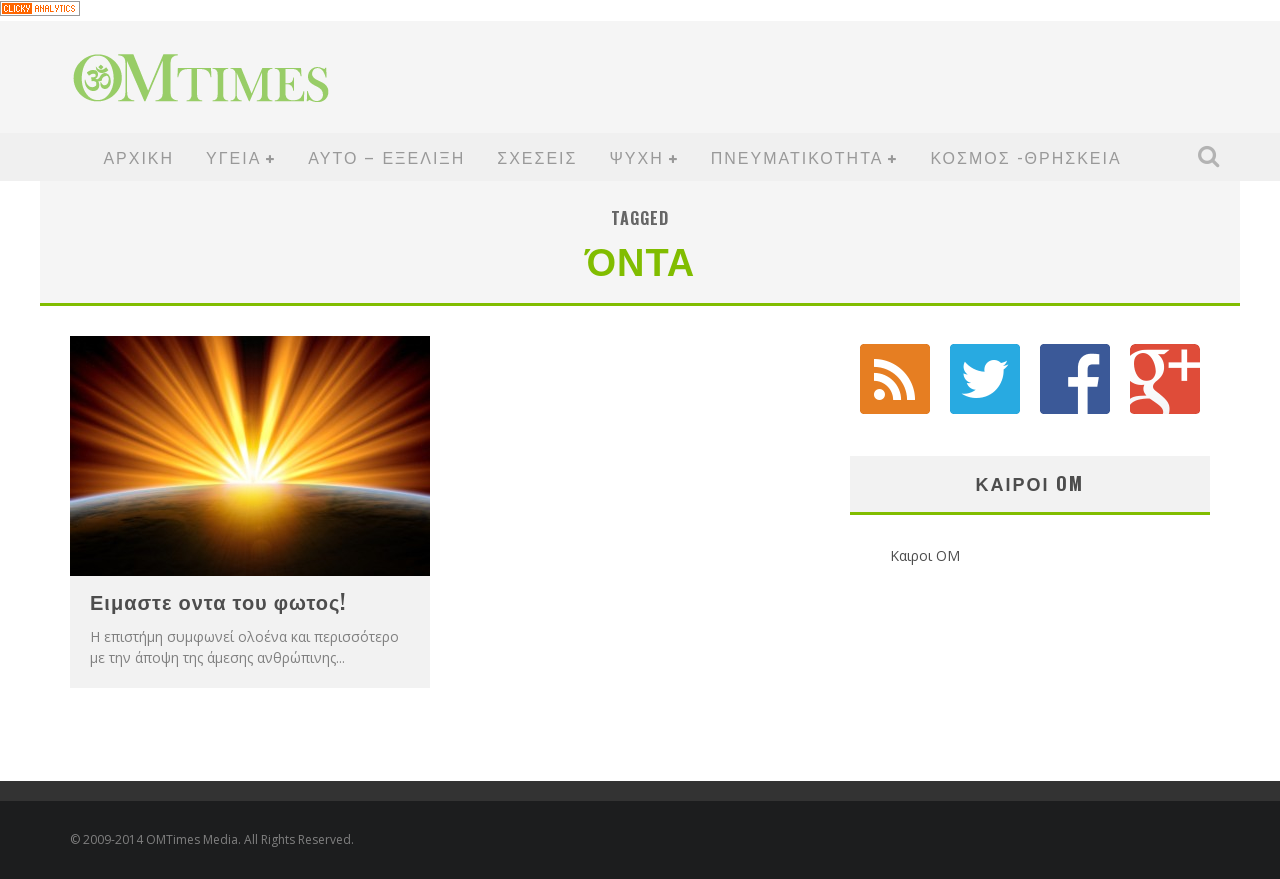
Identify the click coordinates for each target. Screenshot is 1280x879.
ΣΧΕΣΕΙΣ (537, 157)
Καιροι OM (1029, 483)
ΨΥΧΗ (636, 157)
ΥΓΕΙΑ (233, 157)
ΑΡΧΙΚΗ (138, 157)
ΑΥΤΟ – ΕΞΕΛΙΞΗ (386, 157)
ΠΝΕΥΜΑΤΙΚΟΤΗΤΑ (797, 157)
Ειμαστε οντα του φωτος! (218, 601)
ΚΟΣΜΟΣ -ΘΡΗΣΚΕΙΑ (1025, 157)
